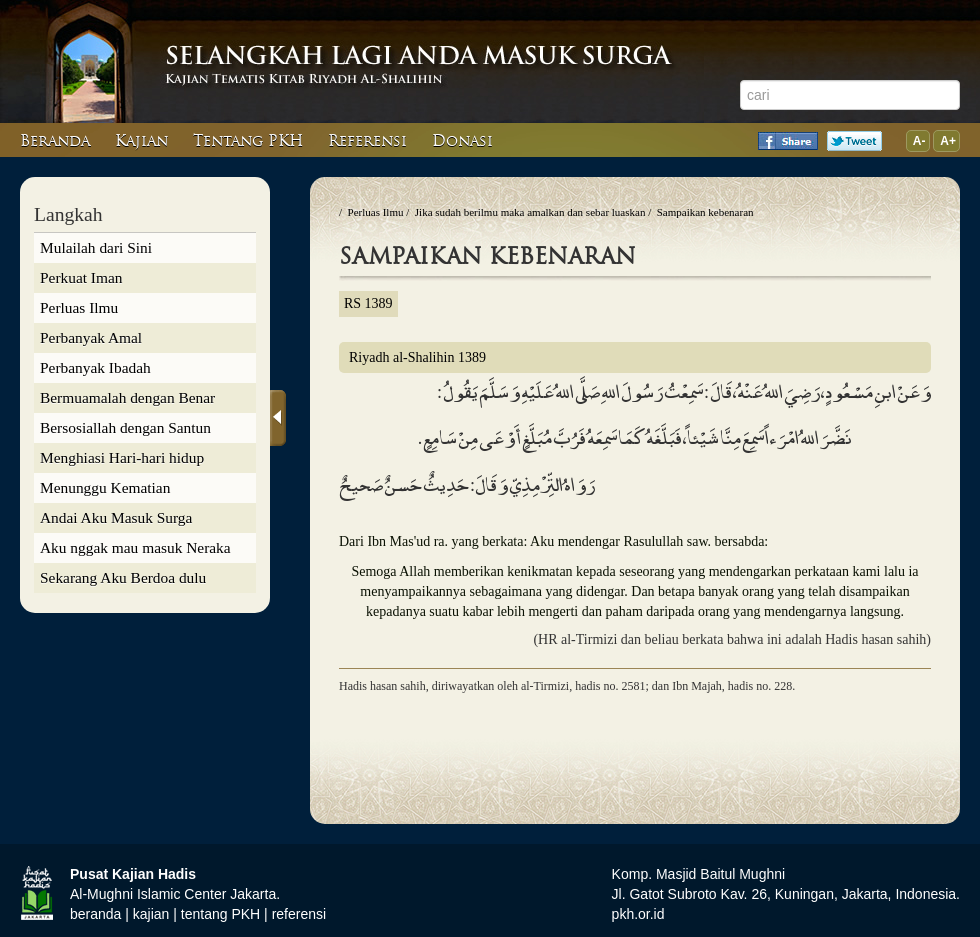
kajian (151, 914)
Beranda (55, 140)
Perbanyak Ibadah (95, 367)
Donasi (462, 140)
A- (918, 141)
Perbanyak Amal (91, 337)
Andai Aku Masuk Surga (116, 517)
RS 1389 (368, 303)
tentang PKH (220, 914)
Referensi (367, 140)
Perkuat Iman (81, 277)
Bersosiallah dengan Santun (125, 427)
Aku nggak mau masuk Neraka (135, 547)
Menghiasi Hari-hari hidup (122, 457)
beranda (95, 914)
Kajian (141, 140)
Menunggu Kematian (105, 487)
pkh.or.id (638, 914)
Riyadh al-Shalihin (417, 357)
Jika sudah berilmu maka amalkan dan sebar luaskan (530, 212)
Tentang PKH (248, 140)
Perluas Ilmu (79, 307)
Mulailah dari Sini (96, 247)
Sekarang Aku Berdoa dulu (123, 577)
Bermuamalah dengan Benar (127, 397)
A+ (946, 141)
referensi (299, 914)
